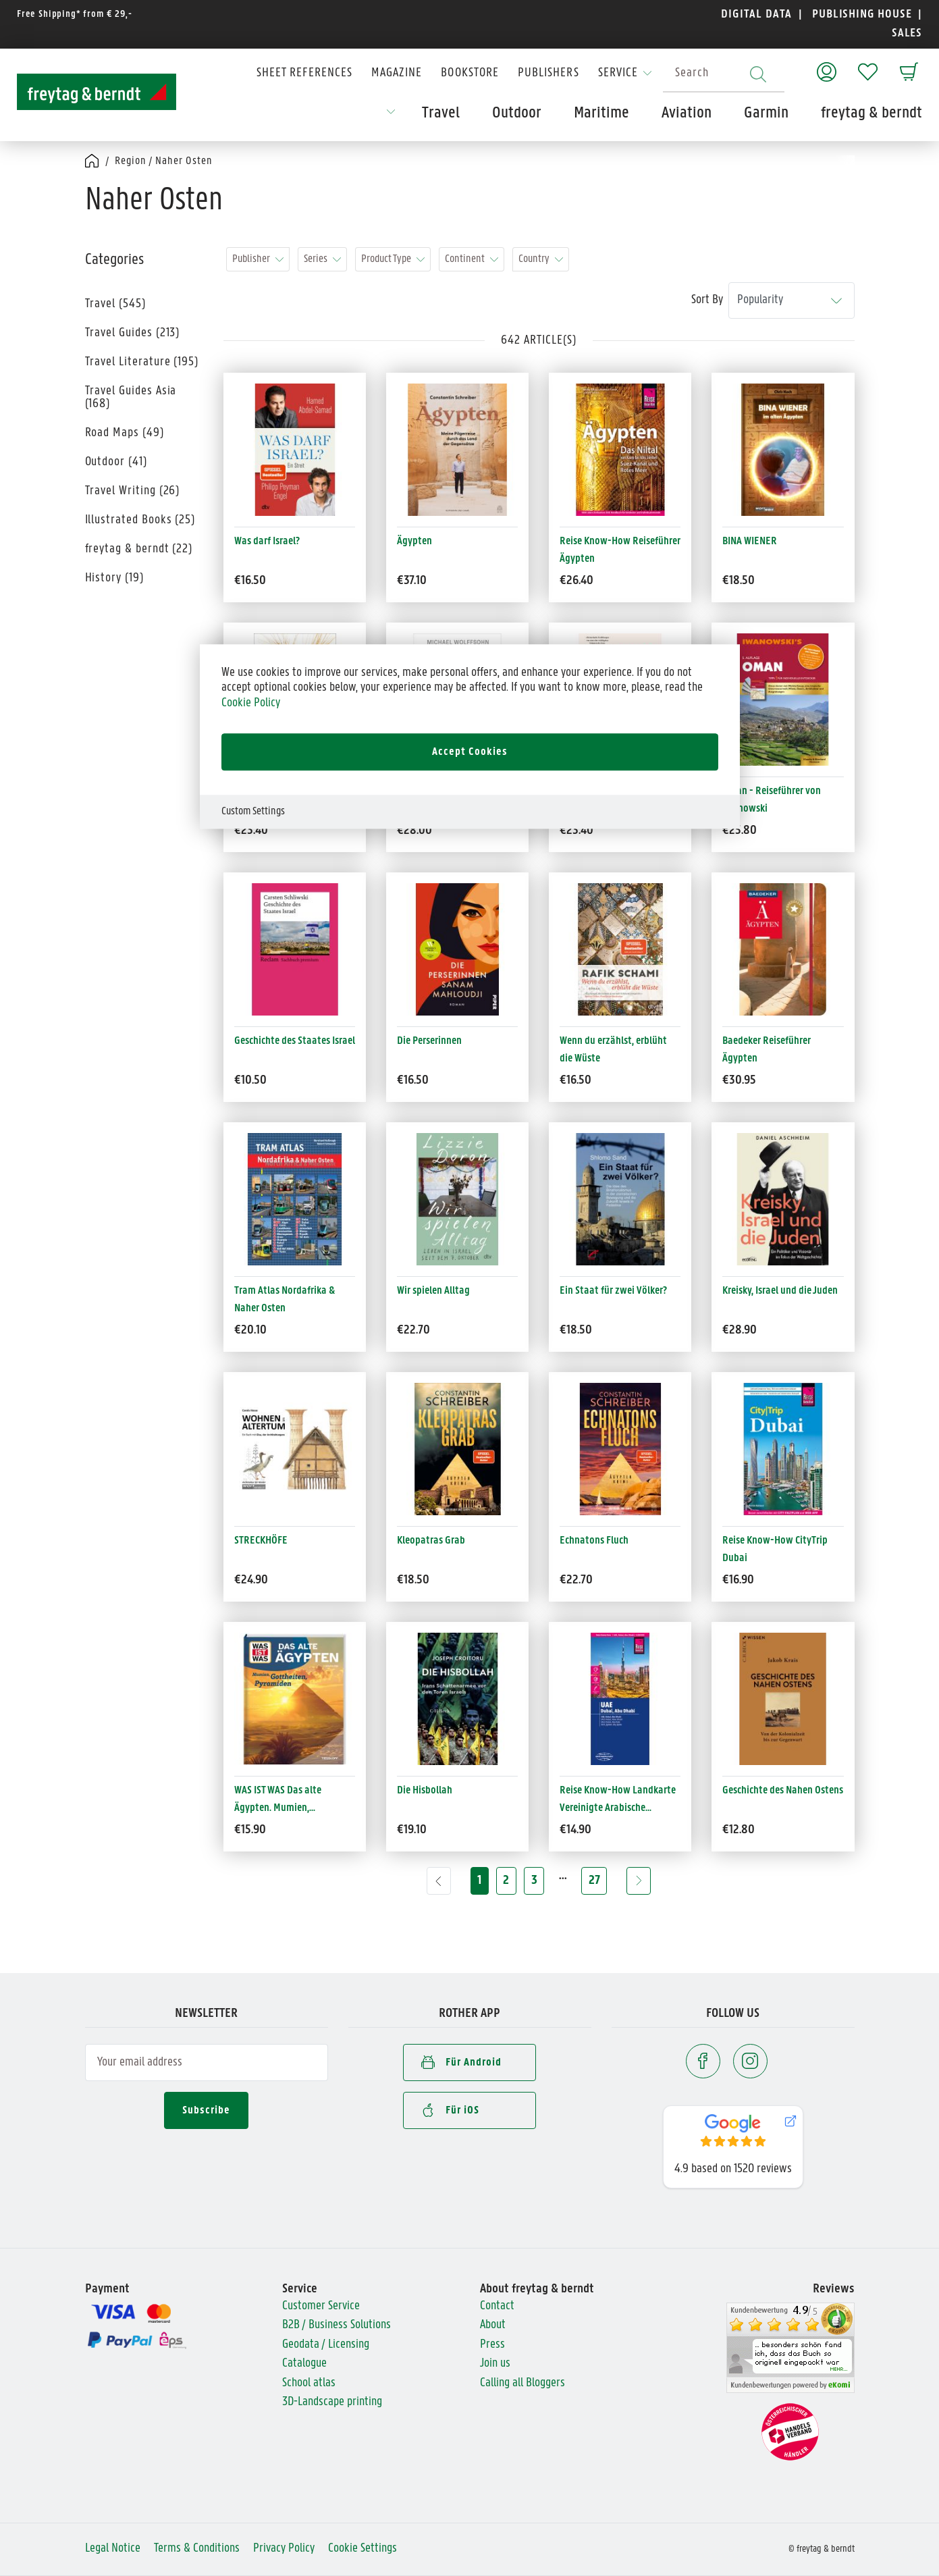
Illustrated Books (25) (140, 520)
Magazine (396, 73)
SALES (905, 33)
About (493, 2325)
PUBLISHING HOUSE (861, 14)
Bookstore (470, 73)
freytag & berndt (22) (139, 549)
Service (618, 73)
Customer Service (321, 2306)
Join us (495, 2363)
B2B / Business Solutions (336, 2325)
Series (315, 259)
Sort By (707, 300)
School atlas (309, 2383)
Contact (497, 2306)
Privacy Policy (284, 2548)
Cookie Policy (250, 703)
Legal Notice (112, 2548)
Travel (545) (115, 304)
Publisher (251, 259)
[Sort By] (791, 300)
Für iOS (450, 2108)
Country (533, 259)
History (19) (114, 578)
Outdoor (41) (116, 462)
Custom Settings (253, 811)
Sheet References (304, 73)
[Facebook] (703, 2061)
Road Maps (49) (124, 433)
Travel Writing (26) (132, 491)
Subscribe (206, 2110)
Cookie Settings (362, 2548)
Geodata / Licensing (325, 2344)
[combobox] (723, 74)
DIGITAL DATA (756, 14)
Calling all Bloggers (522, 2383)
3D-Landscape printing (332, 2402)
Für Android (461, 2060)
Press (492, 2344)
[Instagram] (750, 2061)
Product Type (386, 259)
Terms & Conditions (197, 2548)
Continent (465, 259)
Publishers (548, 73)
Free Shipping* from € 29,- (74, 14)
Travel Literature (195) (142, 362)
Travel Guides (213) (132, 333)
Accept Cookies (470, 752)
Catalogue (304, 2363)
